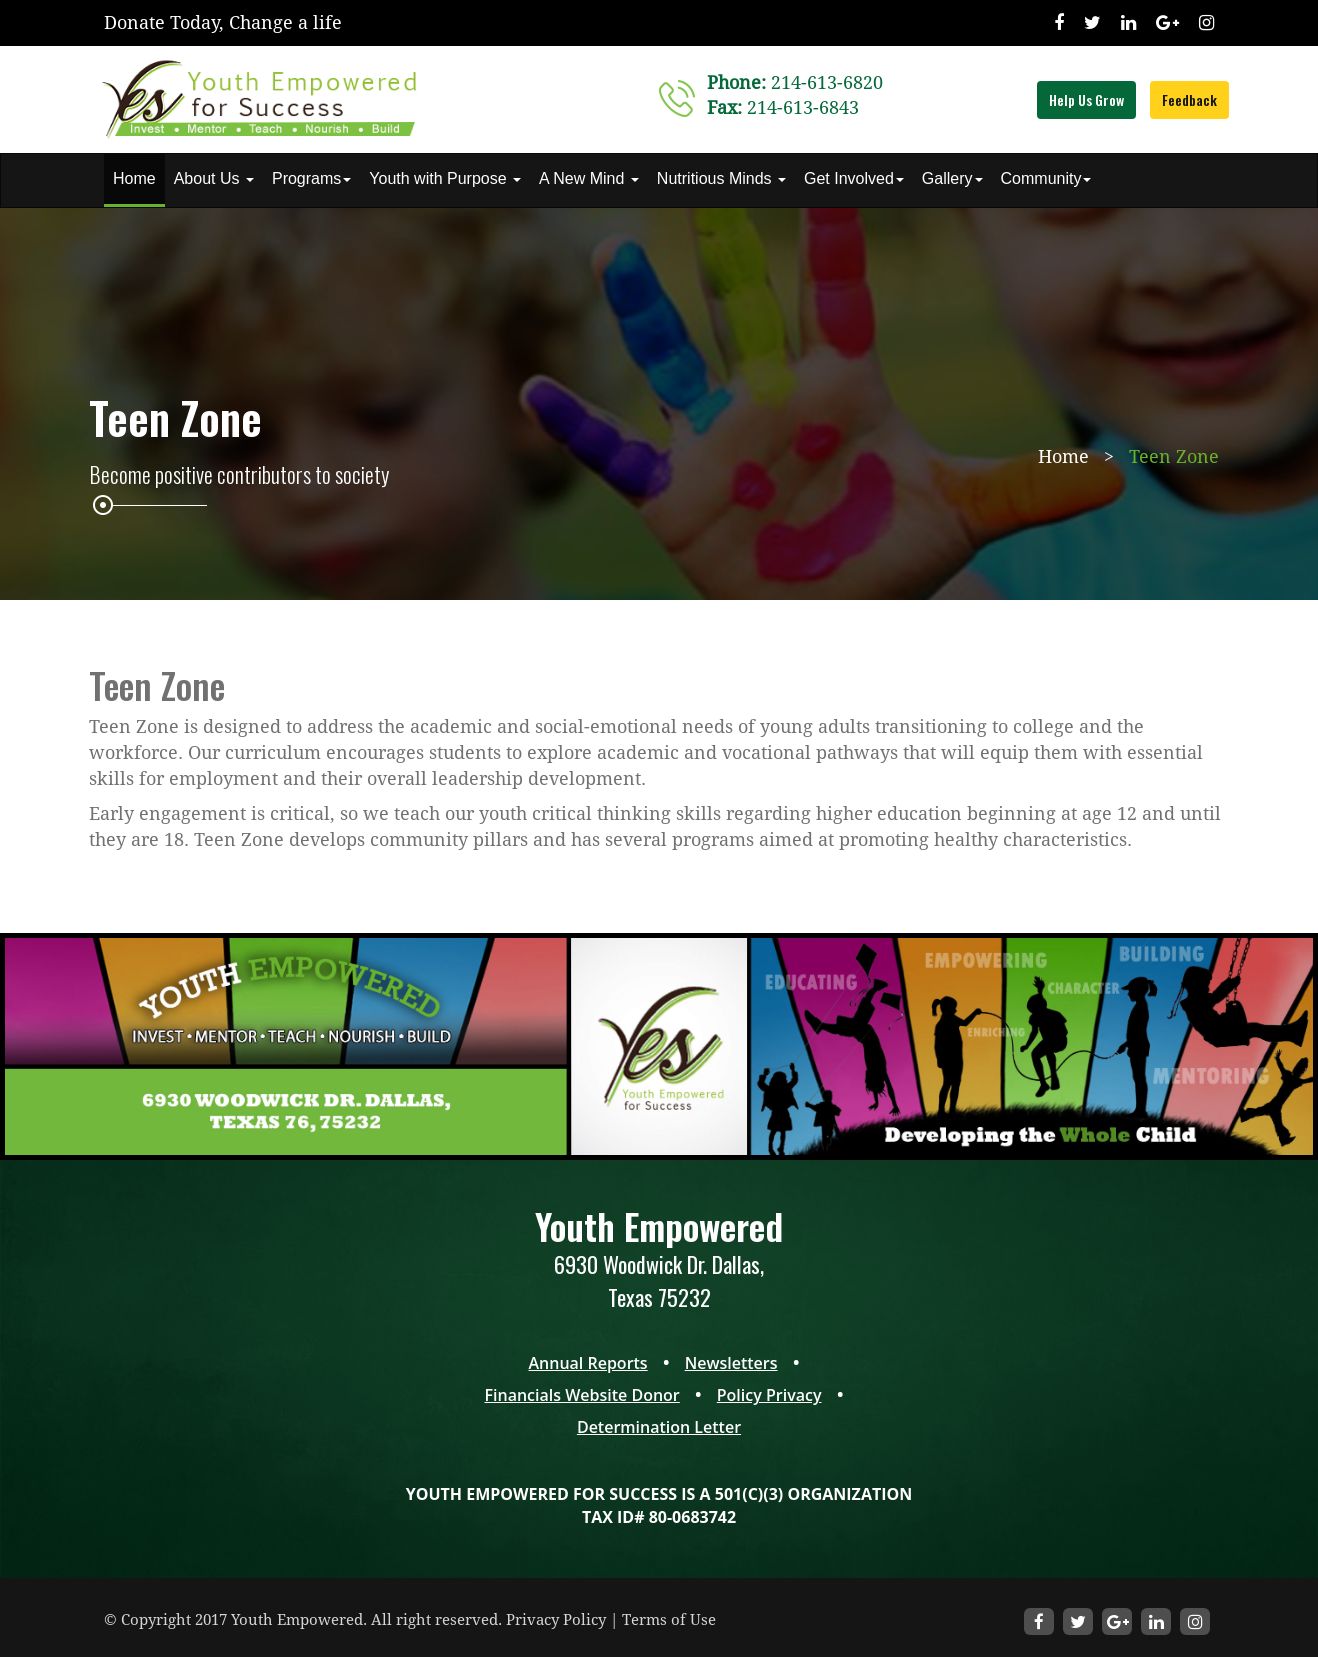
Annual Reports (588, 1363)
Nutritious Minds (721, 178)
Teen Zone (1174, 456)
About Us (214, 178)
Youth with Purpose (445, 178)
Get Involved (854, 178)
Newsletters (731, 1363)
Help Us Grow (1086, 99)
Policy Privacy (769, 1395)
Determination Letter (659, 1427)
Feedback (1189, 99)
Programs (311, 178)
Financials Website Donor (581, 1395)
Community (1046, 178)
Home (134, 178)
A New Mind (589, 178)
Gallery (952, 178)
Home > (1078, 456)
